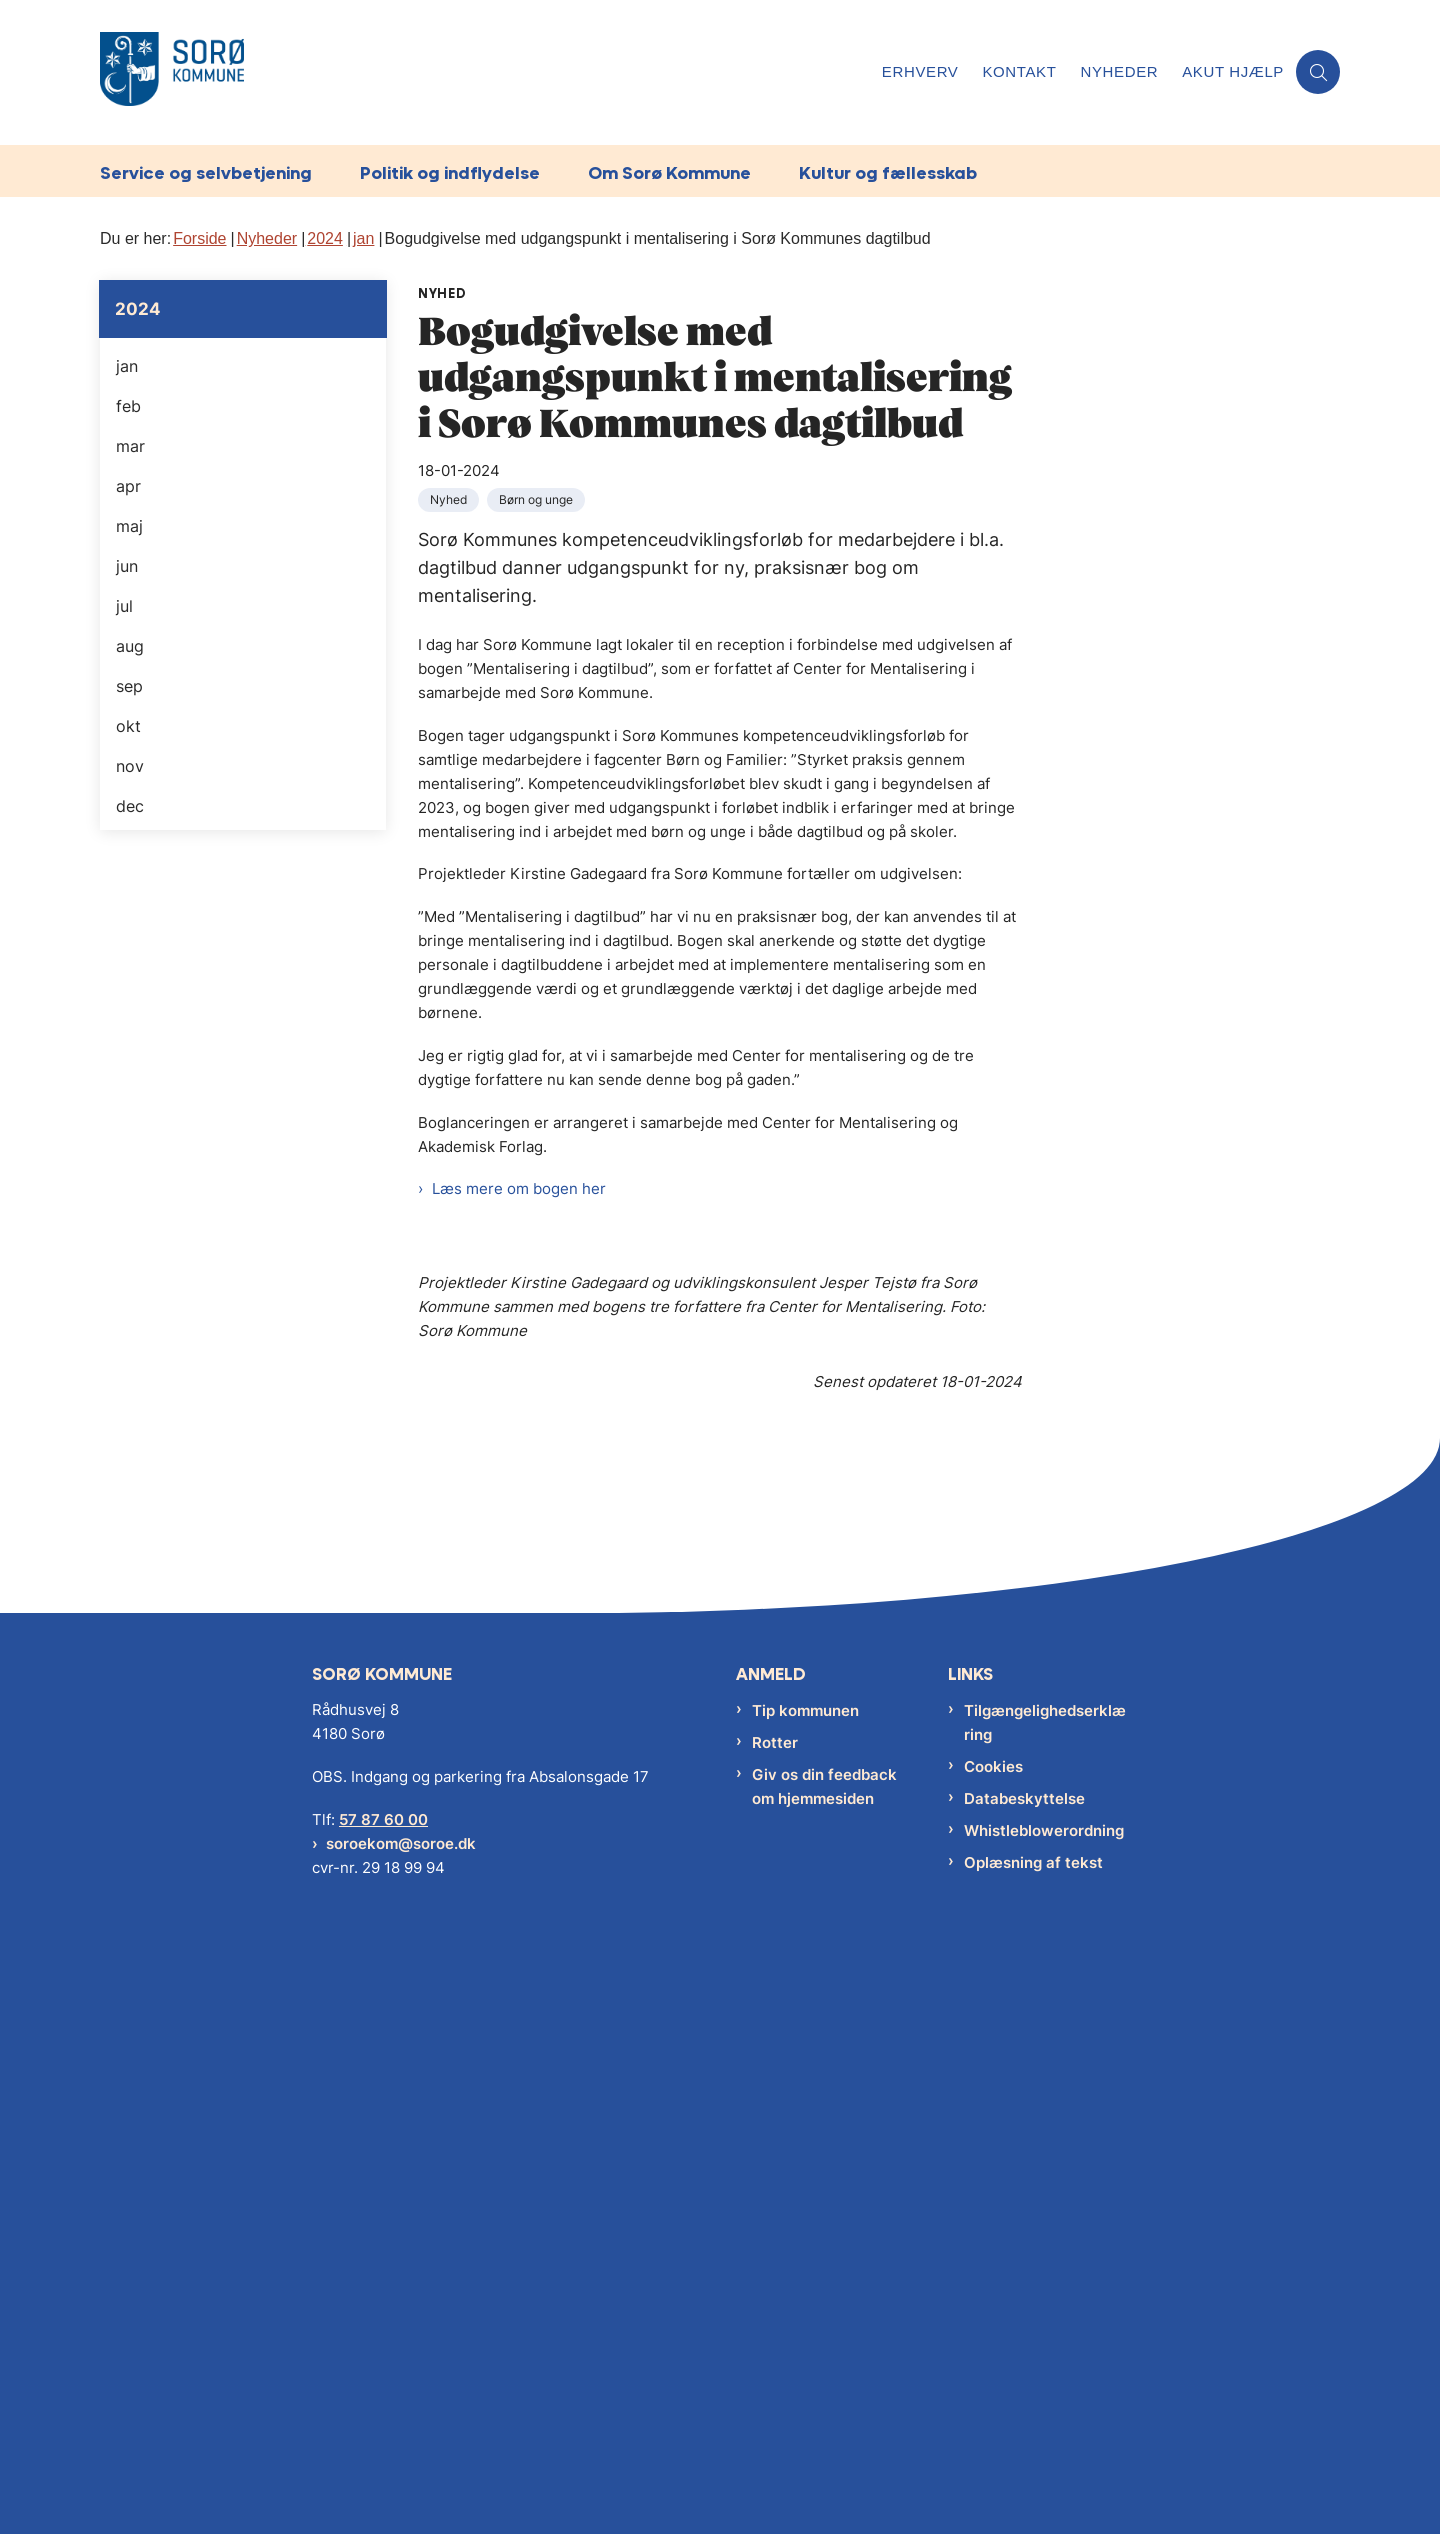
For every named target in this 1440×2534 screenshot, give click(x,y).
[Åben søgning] (1318, 72)
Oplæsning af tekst (1033, 2466)
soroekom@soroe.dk (401, 2447)
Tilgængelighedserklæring (1045, 2326)
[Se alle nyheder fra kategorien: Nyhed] (450, 498)
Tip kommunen (805, 2314)
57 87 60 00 (383, 2423)
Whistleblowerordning (1044, 2434)
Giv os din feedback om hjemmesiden (824, 2390)
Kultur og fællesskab (888, 172)
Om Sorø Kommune (669, 172)
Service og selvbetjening (206, 172)
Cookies (993, 2370)
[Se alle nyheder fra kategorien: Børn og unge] (538, 498)
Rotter (775, 2346)
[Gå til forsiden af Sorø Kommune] (485, 72)
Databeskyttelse (1024, 2402)
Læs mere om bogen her (519, 1188)
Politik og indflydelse (450, 172)
